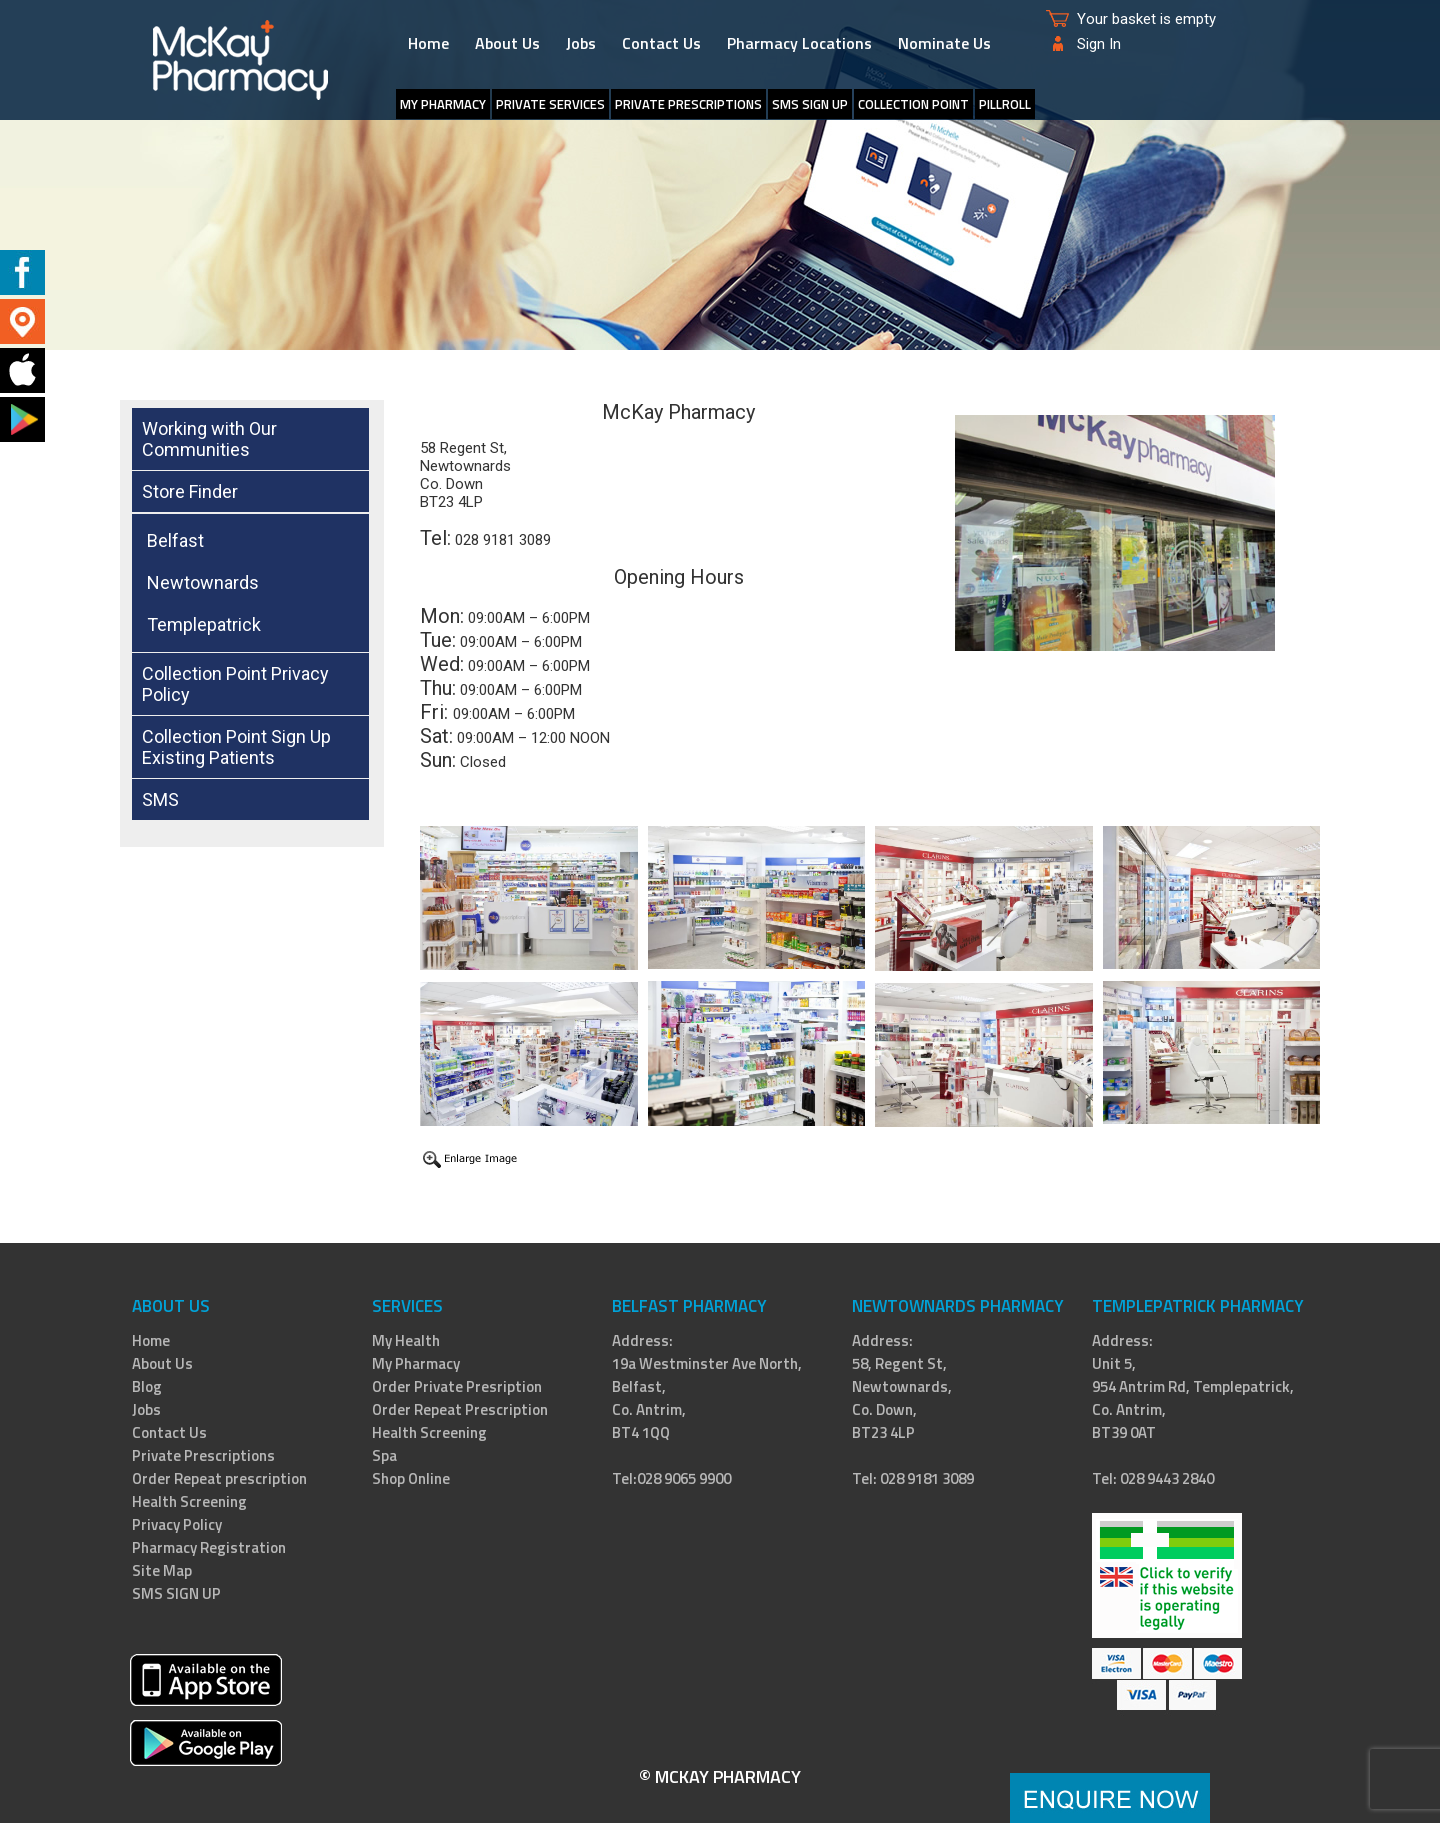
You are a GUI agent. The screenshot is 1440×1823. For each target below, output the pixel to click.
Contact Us (661, 43)
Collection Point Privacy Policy (235, 684)
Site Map (162, 1570)
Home (428, 43)
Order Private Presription (457, 1386)
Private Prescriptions (688, 104)
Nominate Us (944, 43)
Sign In (1099, 44)
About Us (507, 43)
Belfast (175, 540)
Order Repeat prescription (219, 1478)
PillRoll (1005, 104)
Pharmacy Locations (799, 43)
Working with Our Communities (209, 439)
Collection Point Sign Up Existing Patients (236, 747)
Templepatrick (204, 624)
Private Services (550, 104)
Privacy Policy (177, 1524)
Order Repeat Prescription (460, 1409)
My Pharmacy (443, 104)
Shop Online (411, 1478)
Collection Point (913, 104)
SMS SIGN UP (810, 104)
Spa (384, 1455)
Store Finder (190, 491)
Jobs (581, 43)
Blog (147, 1386)
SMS (160, 799)
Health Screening (189, 1501)
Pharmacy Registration (209, 1547)
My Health (406, 1340)
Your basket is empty (1146, 19)
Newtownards (203, 582)
